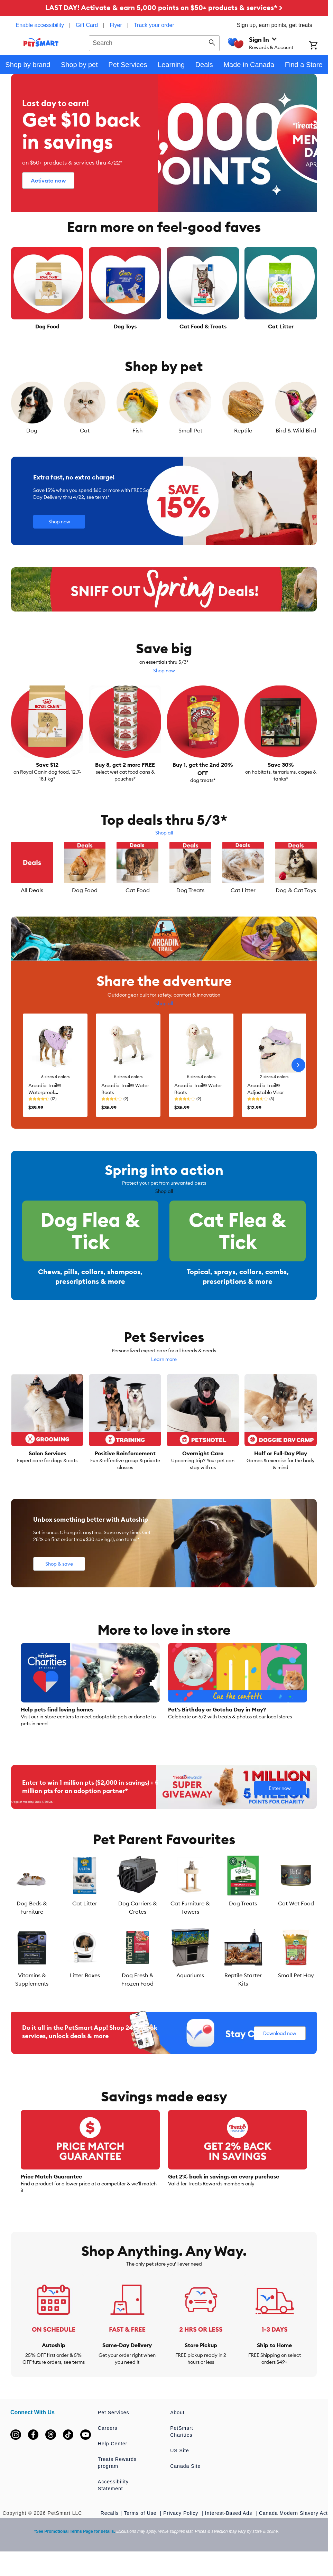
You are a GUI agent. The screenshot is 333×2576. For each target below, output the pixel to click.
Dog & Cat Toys (296, 890)
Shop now (164, 671)
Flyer (116, 25)
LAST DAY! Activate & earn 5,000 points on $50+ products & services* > (164, 7)
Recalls (110, 2535)
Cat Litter (243, 890)
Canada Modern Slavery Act (293, 2535)
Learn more (164, 1381)
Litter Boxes (85, 1997)
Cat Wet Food (296, 1925)
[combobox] (154, 42)
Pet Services (113, 2434)
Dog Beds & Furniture (32, 1929)
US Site (179, 2472)
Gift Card (87, 25)
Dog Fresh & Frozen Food (137, 2001)
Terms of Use (141, 2535)
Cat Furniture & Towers (190, 1929)
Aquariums (190, 1997)
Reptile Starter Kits (243, 2001)
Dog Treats (190, 890)
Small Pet (190, 430)
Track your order (154, 25)
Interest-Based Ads (229, 2535)
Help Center (113, 2465)
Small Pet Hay (296, 1997)
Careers (108, 2450)
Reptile (243, 430)
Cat (85, 430)
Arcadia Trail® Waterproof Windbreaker (44, 1092)
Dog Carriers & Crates (137, 1929)
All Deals (32, 890)
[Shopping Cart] (318, 46)
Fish (137, 430)
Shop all (164, 833)
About (177, 2434)
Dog (31, 430)
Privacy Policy (181, 2535)
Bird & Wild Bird (296, 430)
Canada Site (185, 2488)
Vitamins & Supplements (31, 2001)
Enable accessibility (40, 25)
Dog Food (85, 890)
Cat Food (138, 890)
